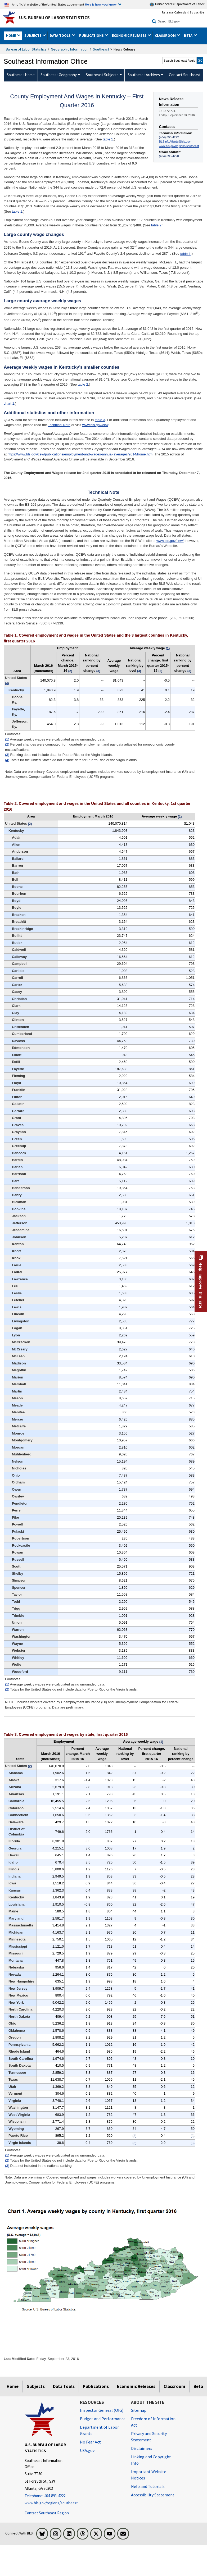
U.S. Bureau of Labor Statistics (54, 18)
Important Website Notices (148, 2475)
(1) (7, 739)
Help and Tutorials (148, 2486)
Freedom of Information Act (153, 2422)
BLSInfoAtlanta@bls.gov (175, 141)
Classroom (174, 2386)
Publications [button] (92, 35)
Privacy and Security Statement (149, 2436)
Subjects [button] (33, 35)
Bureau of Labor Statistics (26, 49)
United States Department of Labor (177, 4)
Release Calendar (175, 12)
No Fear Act (90, 2442)
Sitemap (138, 2410)
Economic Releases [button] (129, 35)
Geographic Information (69, 49)
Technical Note (59, 425)
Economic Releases (136, 2386)
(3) (7, 755)
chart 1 (9, 403)
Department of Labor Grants (99, 2430)
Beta (198, 2386)
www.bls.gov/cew (95, 425)
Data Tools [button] (60, 35)
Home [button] (11, 35)
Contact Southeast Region (47, 2512)
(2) (7, 744)
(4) (7, 760)
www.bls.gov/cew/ (170, 541)
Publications (96, 2386)
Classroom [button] (166, 35)
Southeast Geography (58, 74)
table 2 (156, 225)
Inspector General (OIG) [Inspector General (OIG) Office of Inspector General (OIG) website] (101, 2410)
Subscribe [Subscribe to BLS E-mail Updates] (197, 12)
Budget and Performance (102, 2418)
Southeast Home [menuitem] (21, 74)
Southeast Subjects (102, 74)
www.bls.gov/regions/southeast (179, 146)
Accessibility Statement (152, 2494)
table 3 (100, 420)
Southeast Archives (144, 74)
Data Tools (64, 2386)
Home (13, 2386)
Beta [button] (188, 35)
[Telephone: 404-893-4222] (48, 2496)
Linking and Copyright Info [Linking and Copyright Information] (151, 2460)
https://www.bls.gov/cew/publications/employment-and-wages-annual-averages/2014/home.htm (79, 454)
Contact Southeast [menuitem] (185, 74)
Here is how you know (100, 4)
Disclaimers (141, 2448)
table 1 (108, 139)
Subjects (36, 2386)
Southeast (101, 49)
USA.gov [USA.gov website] (87, 2450)
